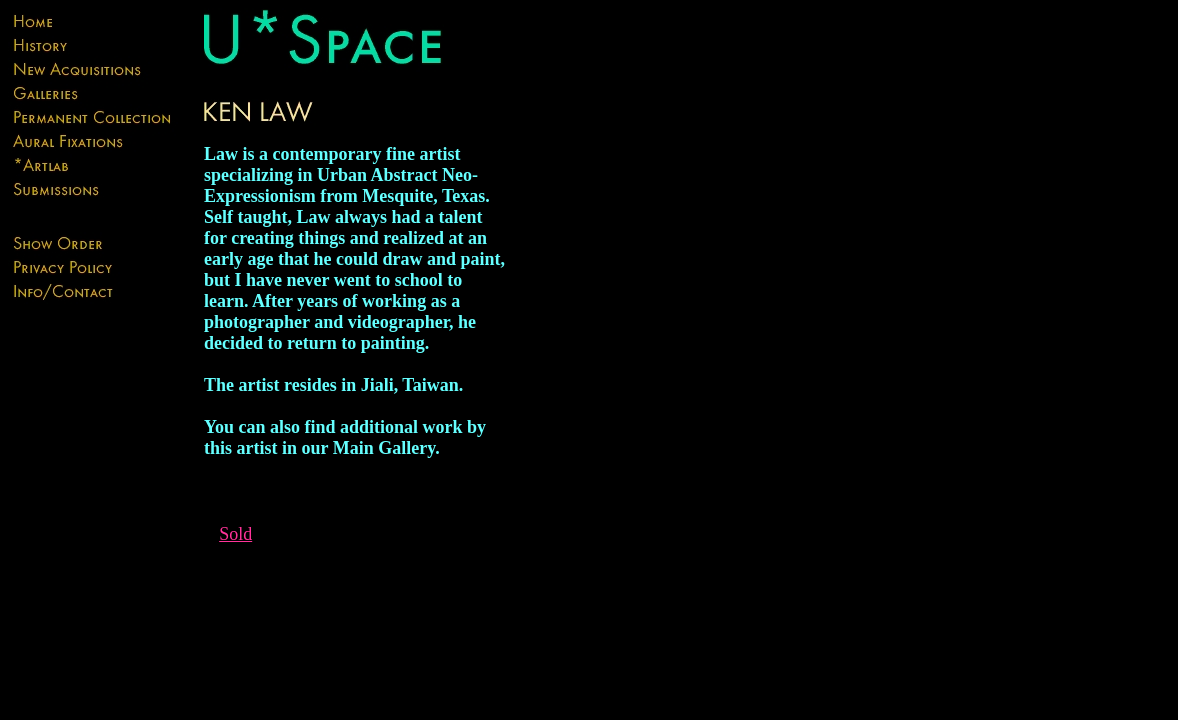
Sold (235, 534)
